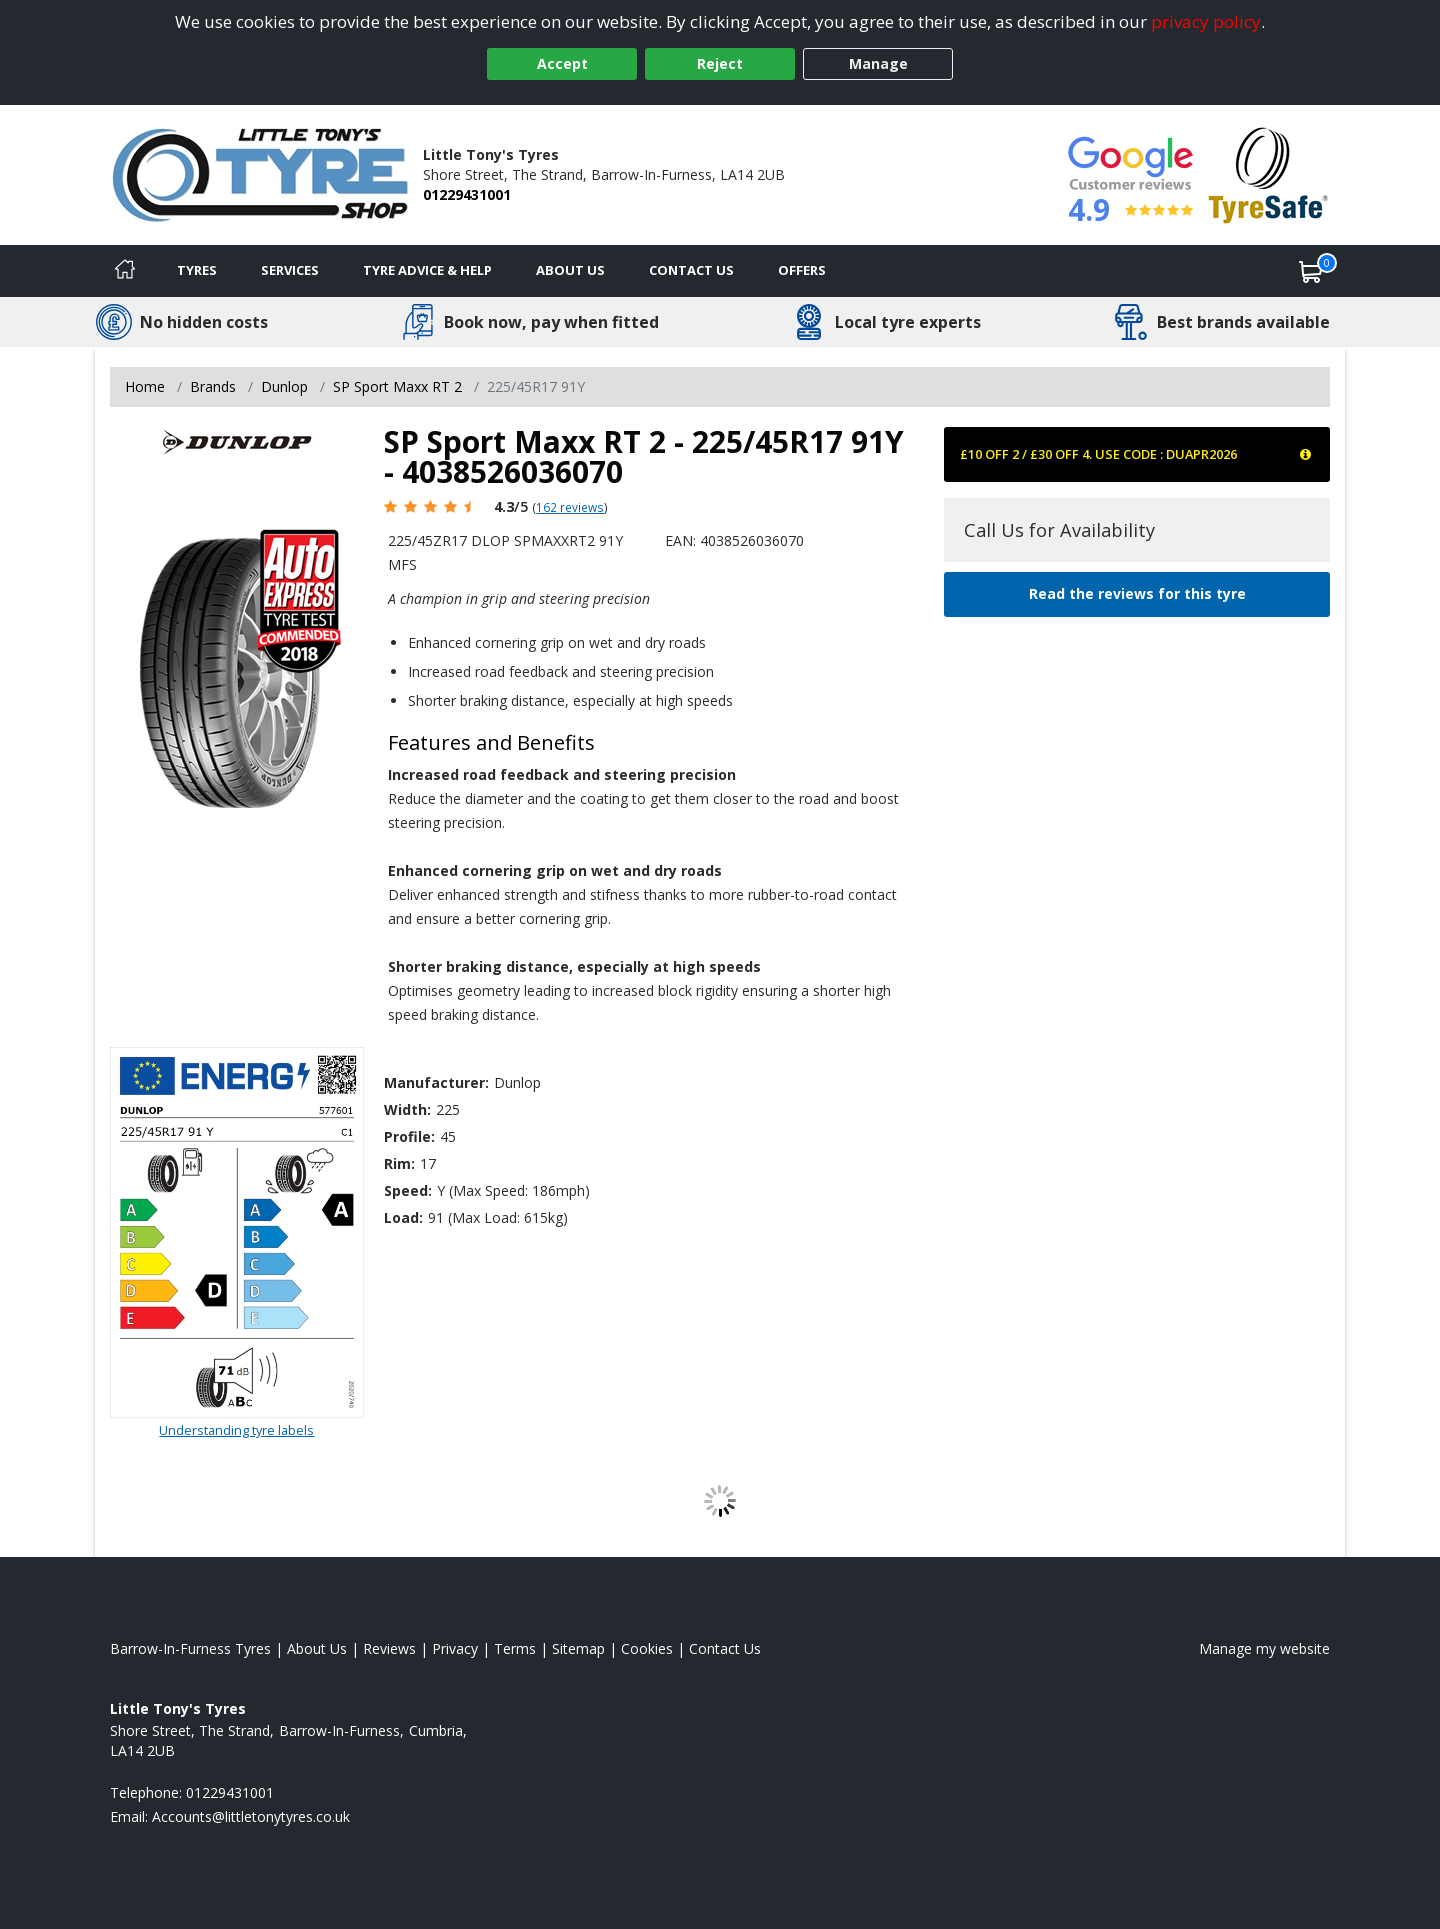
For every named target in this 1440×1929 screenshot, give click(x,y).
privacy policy (1206, 21)
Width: (407, 1109)
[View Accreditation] (1268, 173)
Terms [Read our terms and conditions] (515, 1648)
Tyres (197, 270)
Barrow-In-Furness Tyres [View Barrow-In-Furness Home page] (190, 1648)
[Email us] (251, 1816)
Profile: (409, 1136)
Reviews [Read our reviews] (389, 1648)
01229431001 (467, 194)
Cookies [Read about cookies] (647, 1648)
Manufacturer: (436, 1082)
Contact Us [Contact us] (691, 270)
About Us (570, 270)
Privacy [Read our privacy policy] (455, 1648)
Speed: (408, 1190)
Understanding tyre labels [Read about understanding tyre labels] (236, 1430)
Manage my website (1264, 1648)
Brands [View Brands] (213, 386)
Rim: (399, 1163)
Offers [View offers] (802, 270)
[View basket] (1311, 271)
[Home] (125, 271)
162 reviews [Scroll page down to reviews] (570, 507)
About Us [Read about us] (317, 1648)
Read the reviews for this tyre (1137, 593)
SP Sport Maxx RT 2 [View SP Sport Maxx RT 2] (397, 386)
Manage (878, 63)
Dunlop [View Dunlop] (284, 386)
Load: (403, 1217)
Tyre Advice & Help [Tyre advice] (427, 270)
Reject (720, 63)
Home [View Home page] (145, 386)
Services (290, 270)
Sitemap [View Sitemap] (578, 1648)
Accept (562, 63)
